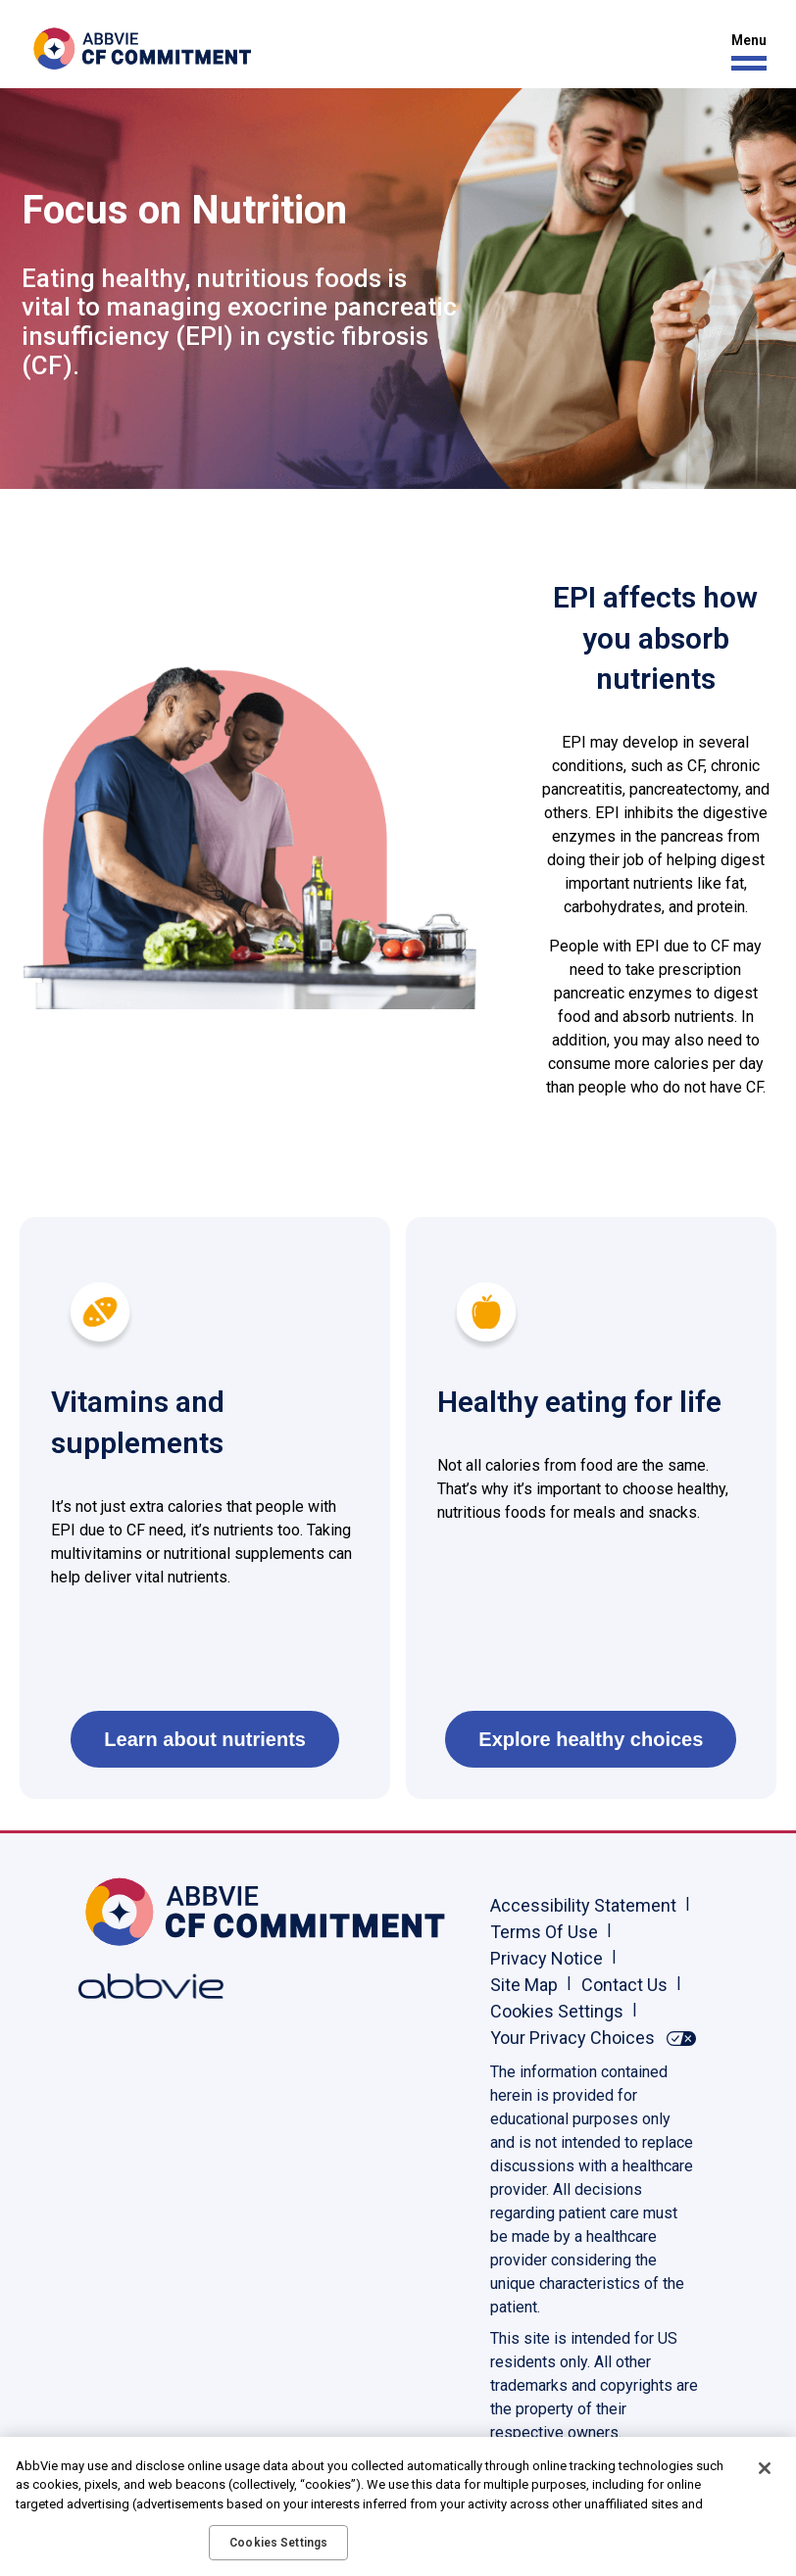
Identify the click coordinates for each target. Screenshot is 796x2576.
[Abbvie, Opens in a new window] (142, 1986)
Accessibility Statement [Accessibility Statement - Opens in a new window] (583, 1905)
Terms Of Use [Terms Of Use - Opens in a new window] (544, 1931)
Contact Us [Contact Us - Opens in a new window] (624, 1984)
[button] (744, 52)
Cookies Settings (556, 2011)
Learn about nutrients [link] (205, 1739)
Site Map (524, 1984)
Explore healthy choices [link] (590, 1739)
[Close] (764, 2468)
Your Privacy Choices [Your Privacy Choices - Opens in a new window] (572, 2037)
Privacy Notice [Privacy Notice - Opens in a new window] (546, 1958)
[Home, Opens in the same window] (142, 1911)
